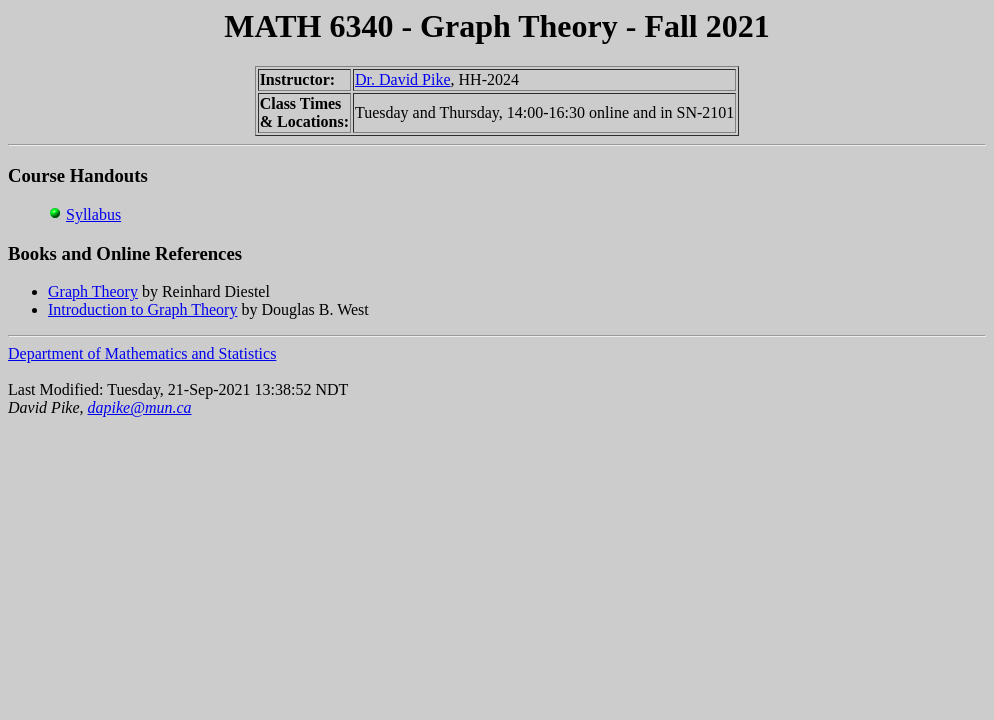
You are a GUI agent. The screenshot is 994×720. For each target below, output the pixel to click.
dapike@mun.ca (140, 407)
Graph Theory (93, 291)
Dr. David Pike (403, 79)
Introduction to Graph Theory (142, 309)
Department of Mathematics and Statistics (142, 353)
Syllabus (93, 214)
